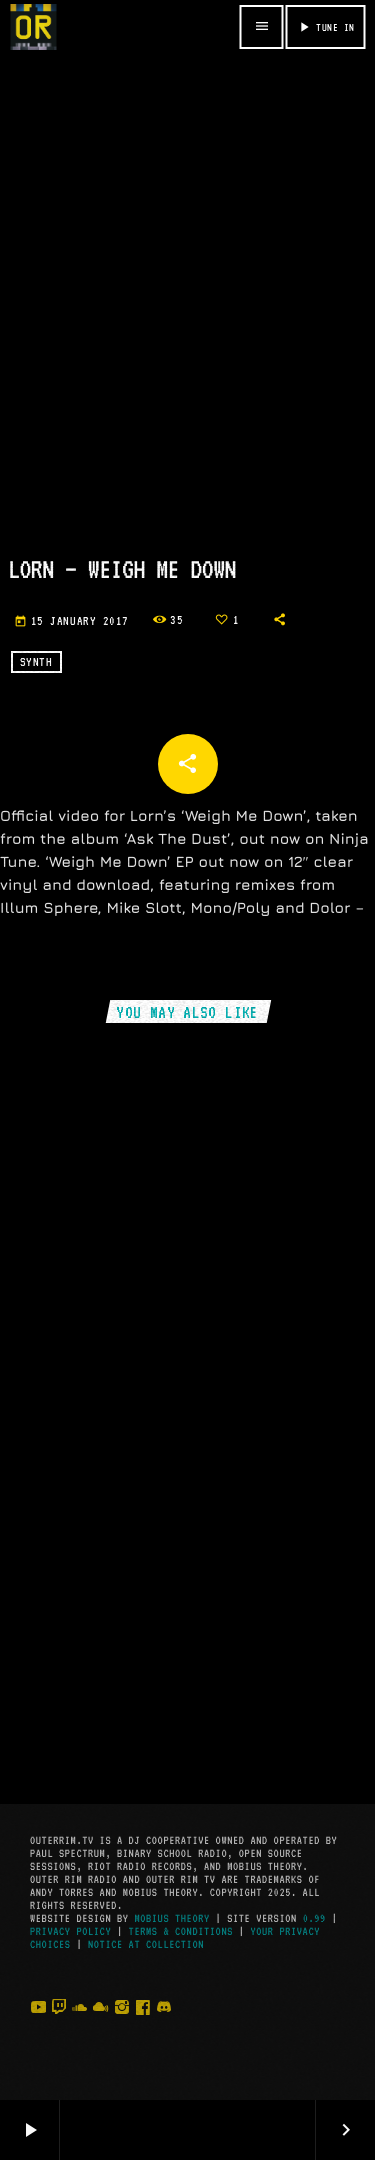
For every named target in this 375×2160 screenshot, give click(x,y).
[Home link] (33, 27)
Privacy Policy (70, 1931)
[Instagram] (122, 2028)
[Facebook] (143, 2028)
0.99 (314, 1918)
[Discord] (164, 2028)
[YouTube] (38, 2028)
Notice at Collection (146, 1944)
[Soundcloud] (80, 2028)
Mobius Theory (171, 1918)
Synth (36, 662)
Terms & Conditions (181, 1931)
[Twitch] (59, 2028)
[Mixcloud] (101, 2028)
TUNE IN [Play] (325, 27)
